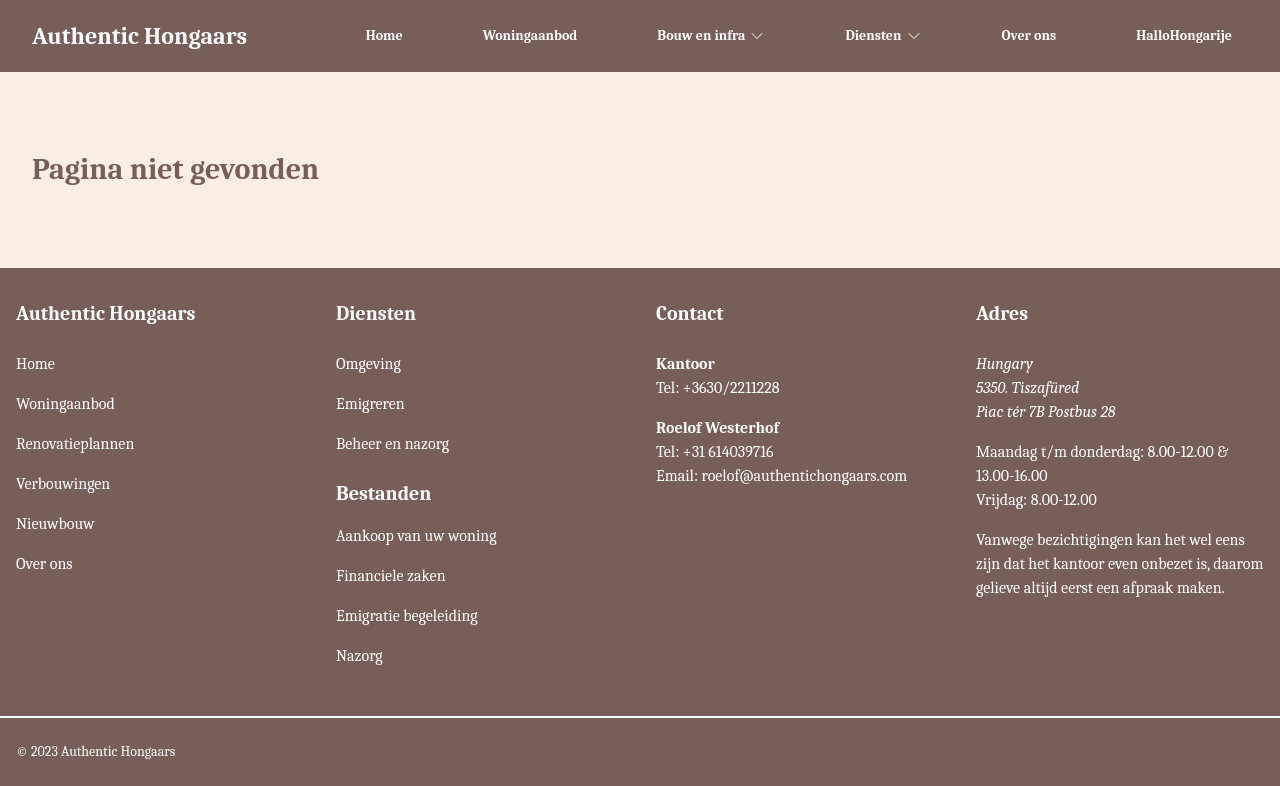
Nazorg (359, 656)
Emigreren (370, 404)
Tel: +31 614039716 (715, 452)
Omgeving (368, 364)
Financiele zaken (391, 576)
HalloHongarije (1184, 35)
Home (384, 35)
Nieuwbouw (55, 524)
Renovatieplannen (75, 444)
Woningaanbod (530, 35)
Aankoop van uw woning (416, 536)
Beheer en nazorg (392, 444)
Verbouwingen (63, 484)
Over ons (1029, 35)
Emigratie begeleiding (407, 616)
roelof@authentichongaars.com (805, 476)
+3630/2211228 (731, 388)
